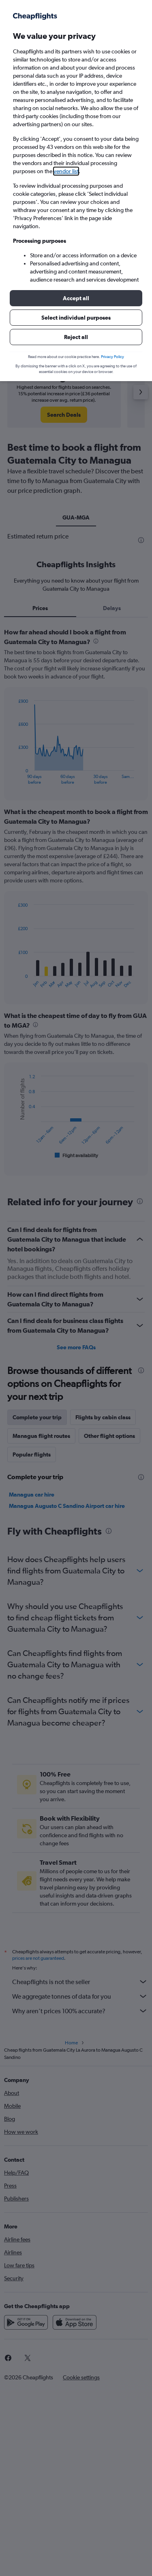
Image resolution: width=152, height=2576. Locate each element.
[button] (76, 298)
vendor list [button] (66, 171)
